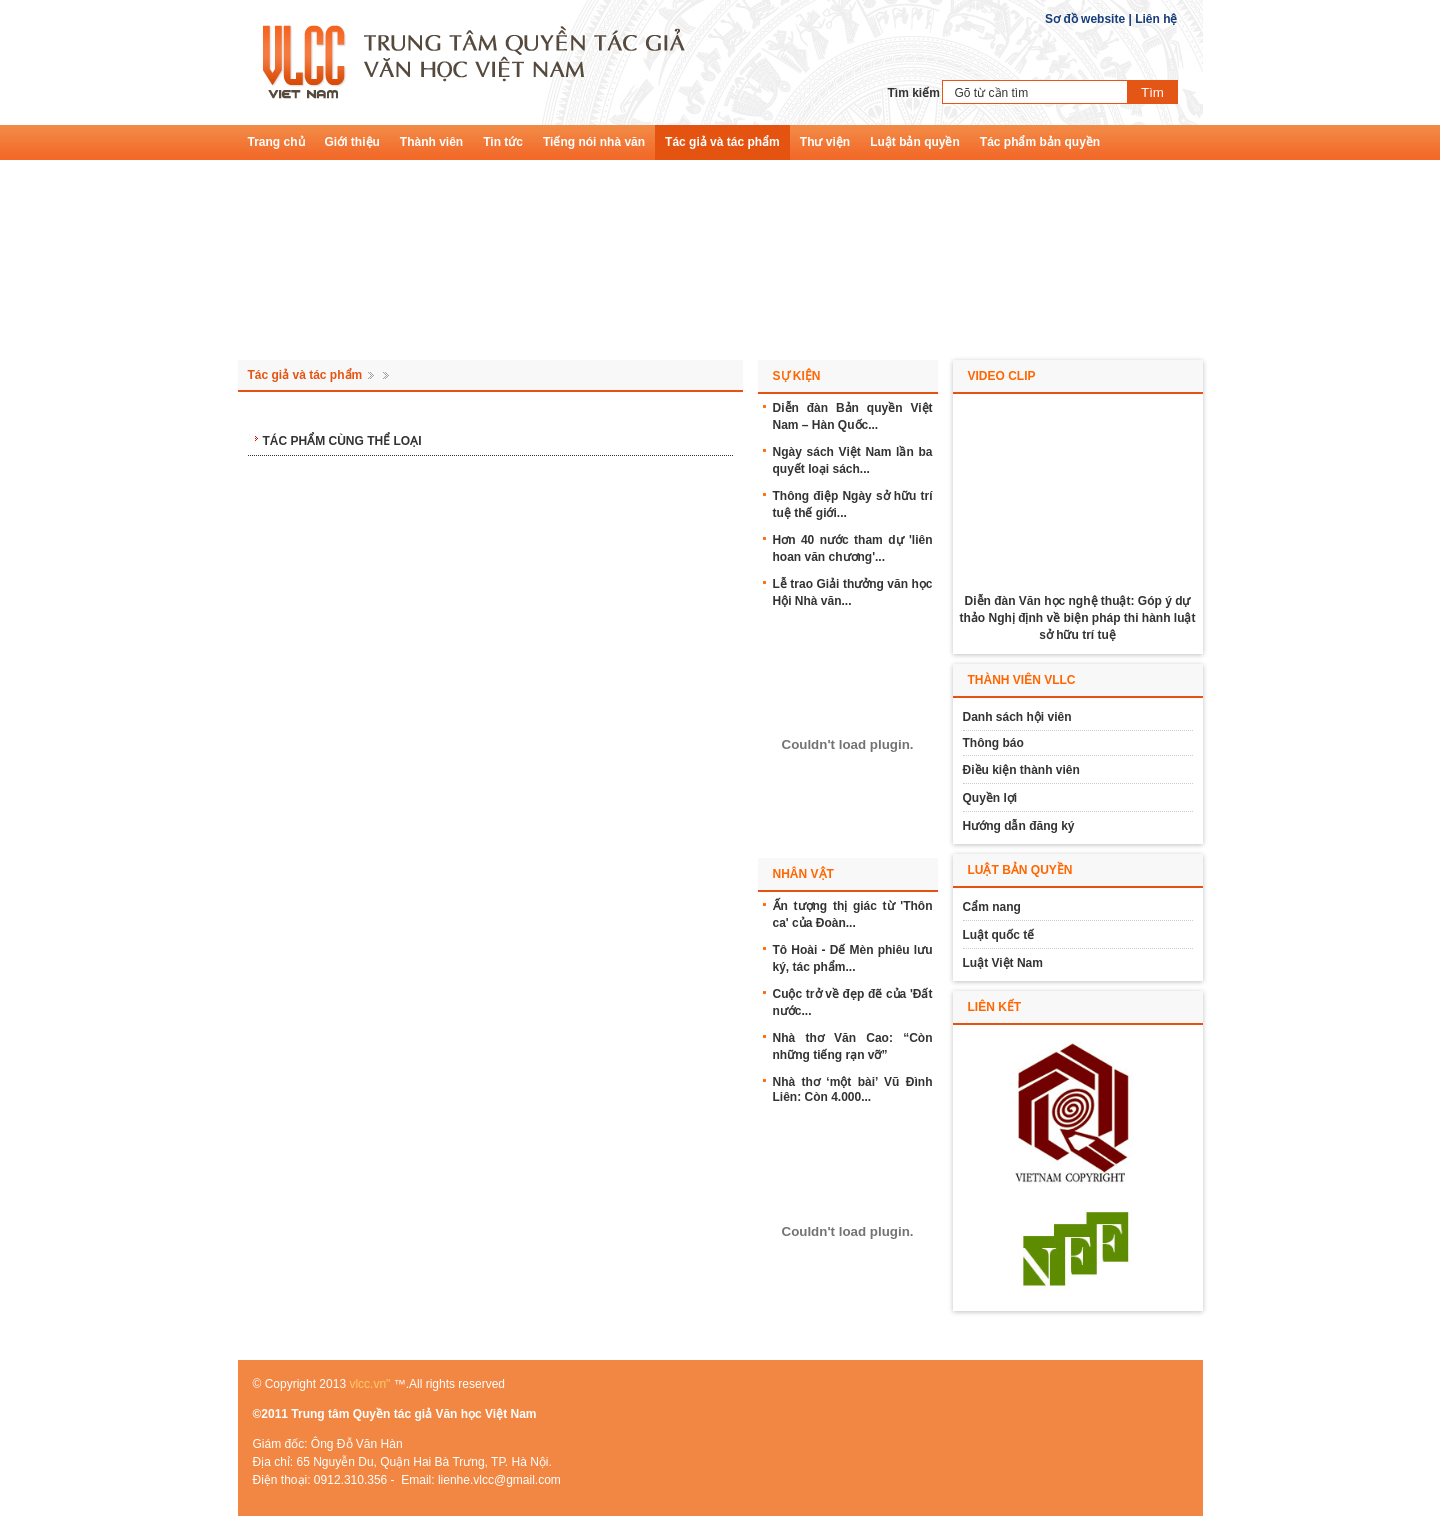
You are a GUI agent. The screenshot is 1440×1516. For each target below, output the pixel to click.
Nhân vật (803, 874)
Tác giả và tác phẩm (305, 375)
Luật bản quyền (1020, 870)
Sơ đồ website (1085, 19)
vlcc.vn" (369, 1384)
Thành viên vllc (1022, 680)
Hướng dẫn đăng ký (1019, 826)
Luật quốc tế (999, 935)
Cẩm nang (992, 907)
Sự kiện (797, 376)
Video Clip (1002, 376)
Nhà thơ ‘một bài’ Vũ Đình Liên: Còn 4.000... (853, 1089)
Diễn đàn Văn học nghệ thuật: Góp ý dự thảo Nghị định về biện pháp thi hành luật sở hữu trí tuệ (1078, 618)
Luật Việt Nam (1003, 963)
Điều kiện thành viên (1021, 770)
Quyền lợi (990, 798)
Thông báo (993, 743)
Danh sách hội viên (1017, 717)
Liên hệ (1156, 19)
